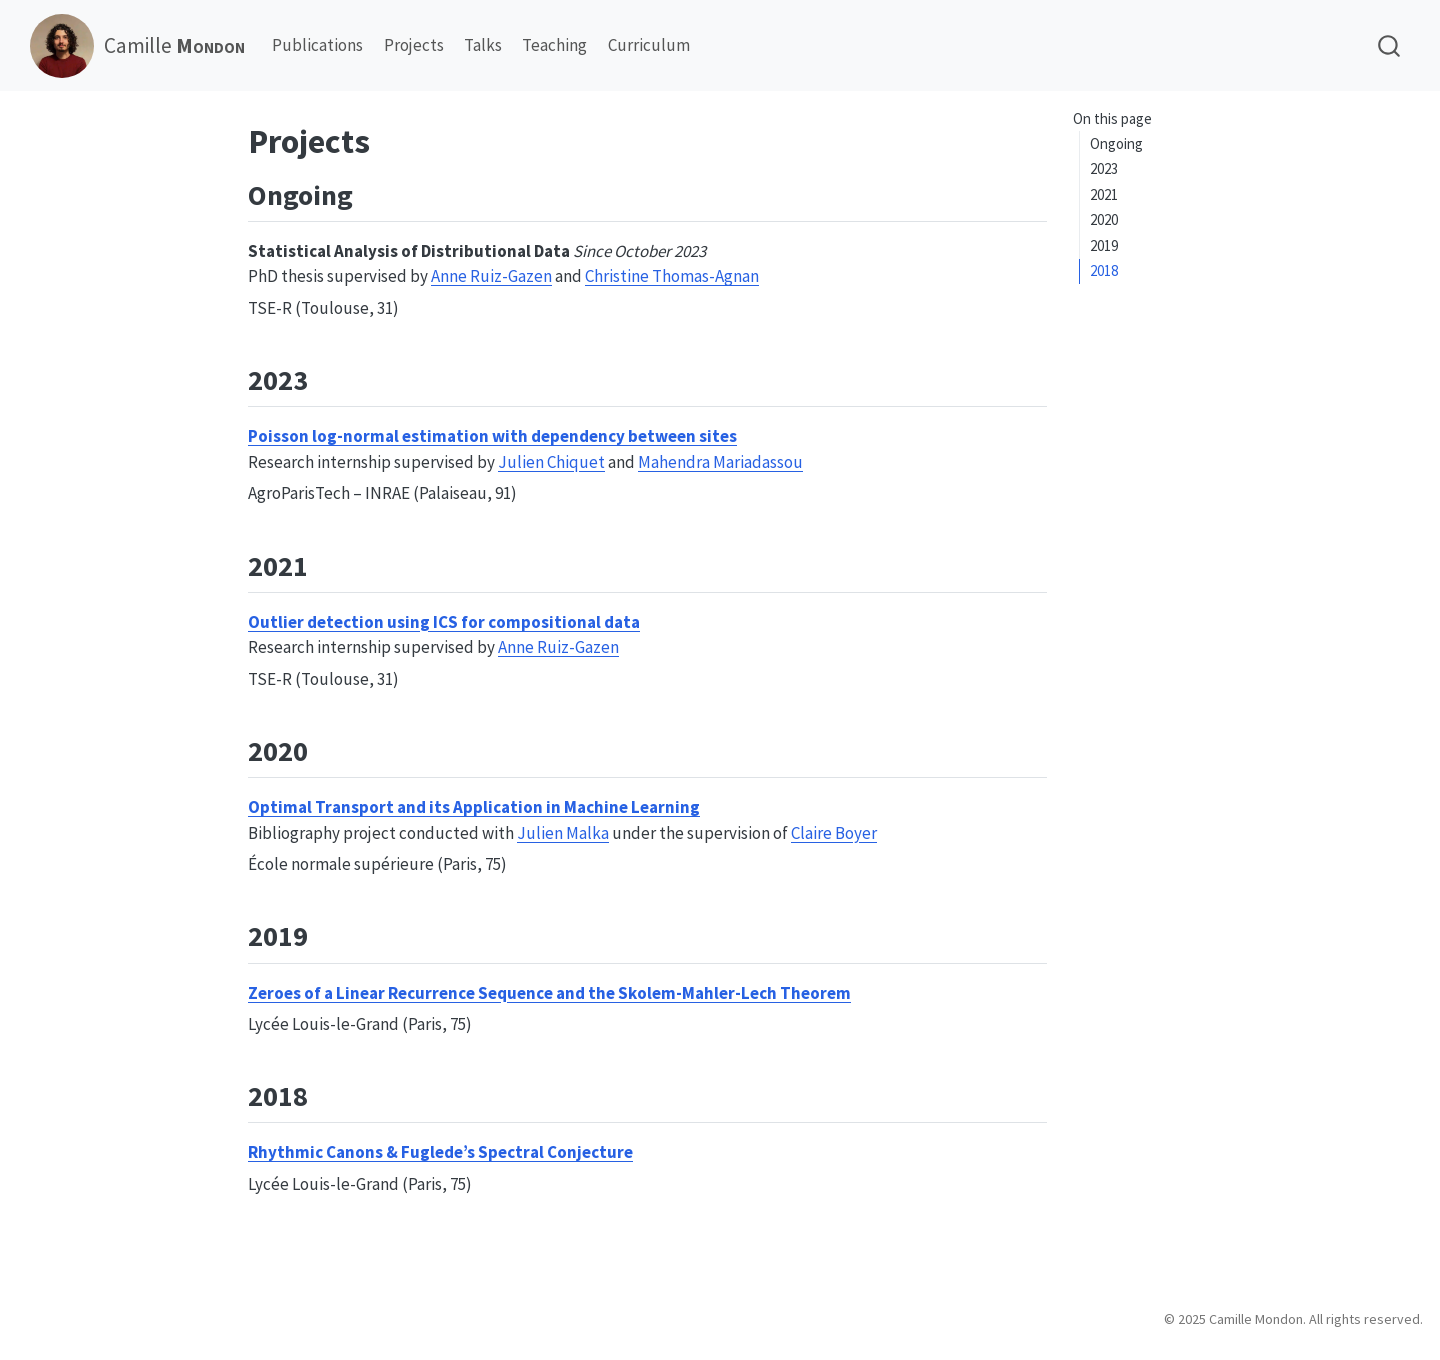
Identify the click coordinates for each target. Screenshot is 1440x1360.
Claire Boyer (834, 833)
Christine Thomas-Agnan (672, 276)
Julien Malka (563, 833)
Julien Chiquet (551, 462)
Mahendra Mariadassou (720, 462)
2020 (1104, 219)
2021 (1104, 194)
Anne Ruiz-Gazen (491, 276)
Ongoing (1116, 143)
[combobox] (1390, 45)
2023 (1104, 168)
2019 (1104, 245)
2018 (1104, 270)
